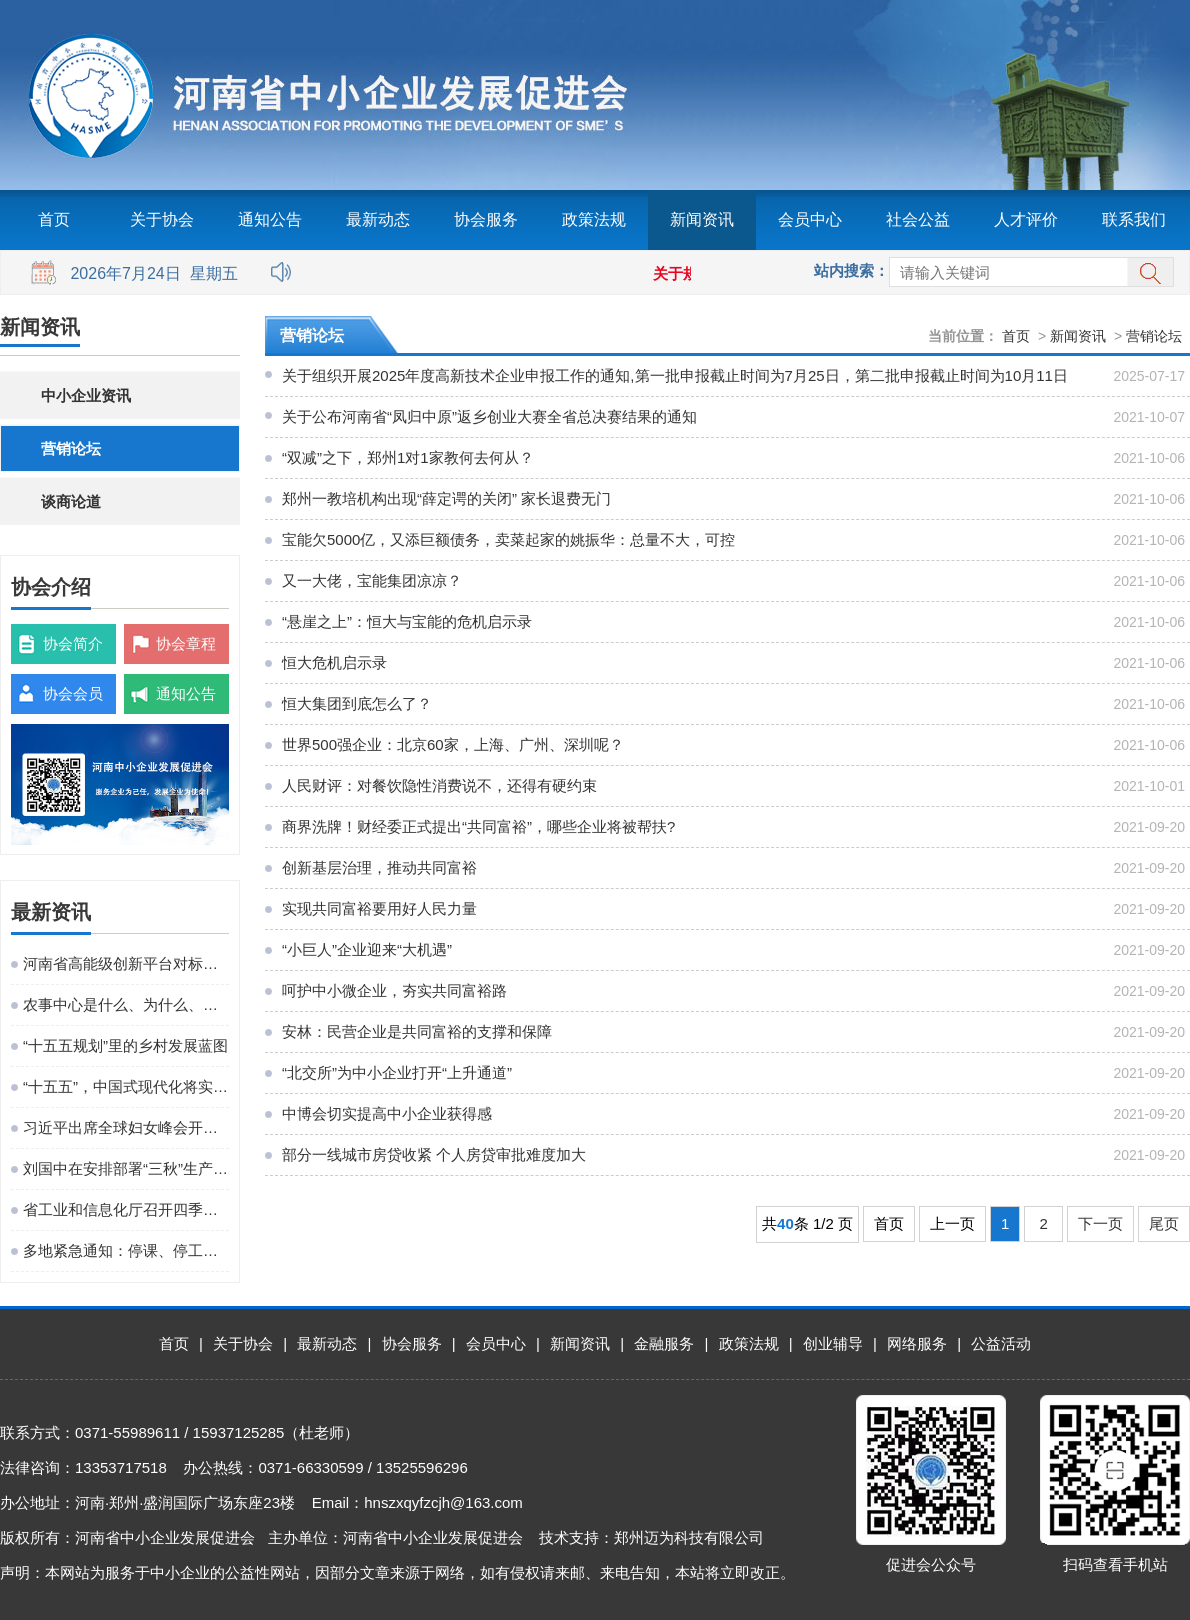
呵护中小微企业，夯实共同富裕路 (394, 990)
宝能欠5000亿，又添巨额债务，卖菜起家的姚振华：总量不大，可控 (508, 539)
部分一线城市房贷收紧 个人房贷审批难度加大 (434, 1154)
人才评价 (1026, 219)
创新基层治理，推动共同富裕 (379, 867)
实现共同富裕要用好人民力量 (379, 908)
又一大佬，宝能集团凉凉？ (372, 580)
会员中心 (810, 219)
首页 (54, 219)
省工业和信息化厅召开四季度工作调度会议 (126, 1209)
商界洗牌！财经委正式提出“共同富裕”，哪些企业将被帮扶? (478, 826)
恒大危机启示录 (334, 662)
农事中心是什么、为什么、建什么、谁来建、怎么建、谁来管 (126, 1004)
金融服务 (664, 1343)
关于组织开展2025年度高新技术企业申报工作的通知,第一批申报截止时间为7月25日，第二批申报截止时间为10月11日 (675, 375)
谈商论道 (71, 501)
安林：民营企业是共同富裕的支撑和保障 (417, 1031)
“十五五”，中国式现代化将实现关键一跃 (126, 1086)
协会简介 (73, 643)
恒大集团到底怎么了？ (357, 703)
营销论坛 (71, 448)
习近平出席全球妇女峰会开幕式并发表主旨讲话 (126, 1127)
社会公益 (918, 219)
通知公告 (270, 219)
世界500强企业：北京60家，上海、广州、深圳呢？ (453, 744)
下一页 (1100, 1223)
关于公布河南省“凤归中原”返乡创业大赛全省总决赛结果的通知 (489, 416)
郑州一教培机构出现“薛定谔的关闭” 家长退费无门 (446, 498)
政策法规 (594, 219)
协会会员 (73, 693)
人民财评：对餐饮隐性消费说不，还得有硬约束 (439, 785)
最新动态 (378, 219)
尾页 (1164, 1223)
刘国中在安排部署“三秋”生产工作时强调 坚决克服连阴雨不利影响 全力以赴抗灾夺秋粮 (126, 1168)
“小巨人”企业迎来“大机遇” (367, 949)
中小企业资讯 (86, 395)
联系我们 (1134, 219)
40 (785, 1223)
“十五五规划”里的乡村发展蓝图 (125, 1045)
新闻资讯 (702, 219)
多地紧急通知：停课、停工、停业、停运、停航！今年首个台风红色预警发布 (126, 1250)
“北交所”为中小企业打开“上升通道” (397, 1072)
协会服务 (486, 219)
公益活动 (1001, 1343)
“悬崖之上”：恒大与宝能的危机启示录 (407, 621)
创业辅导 (833, 1343)
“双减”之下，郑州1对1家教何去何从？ (408, 457)
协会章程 (186, 643)
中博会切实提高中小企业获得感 (387, 1113)
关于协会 (162, 219)
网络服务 (917, 1343)
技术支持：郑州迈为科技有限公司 (651, 1537)
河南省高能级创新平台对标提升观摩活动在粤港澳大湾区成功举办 (126, 963)
